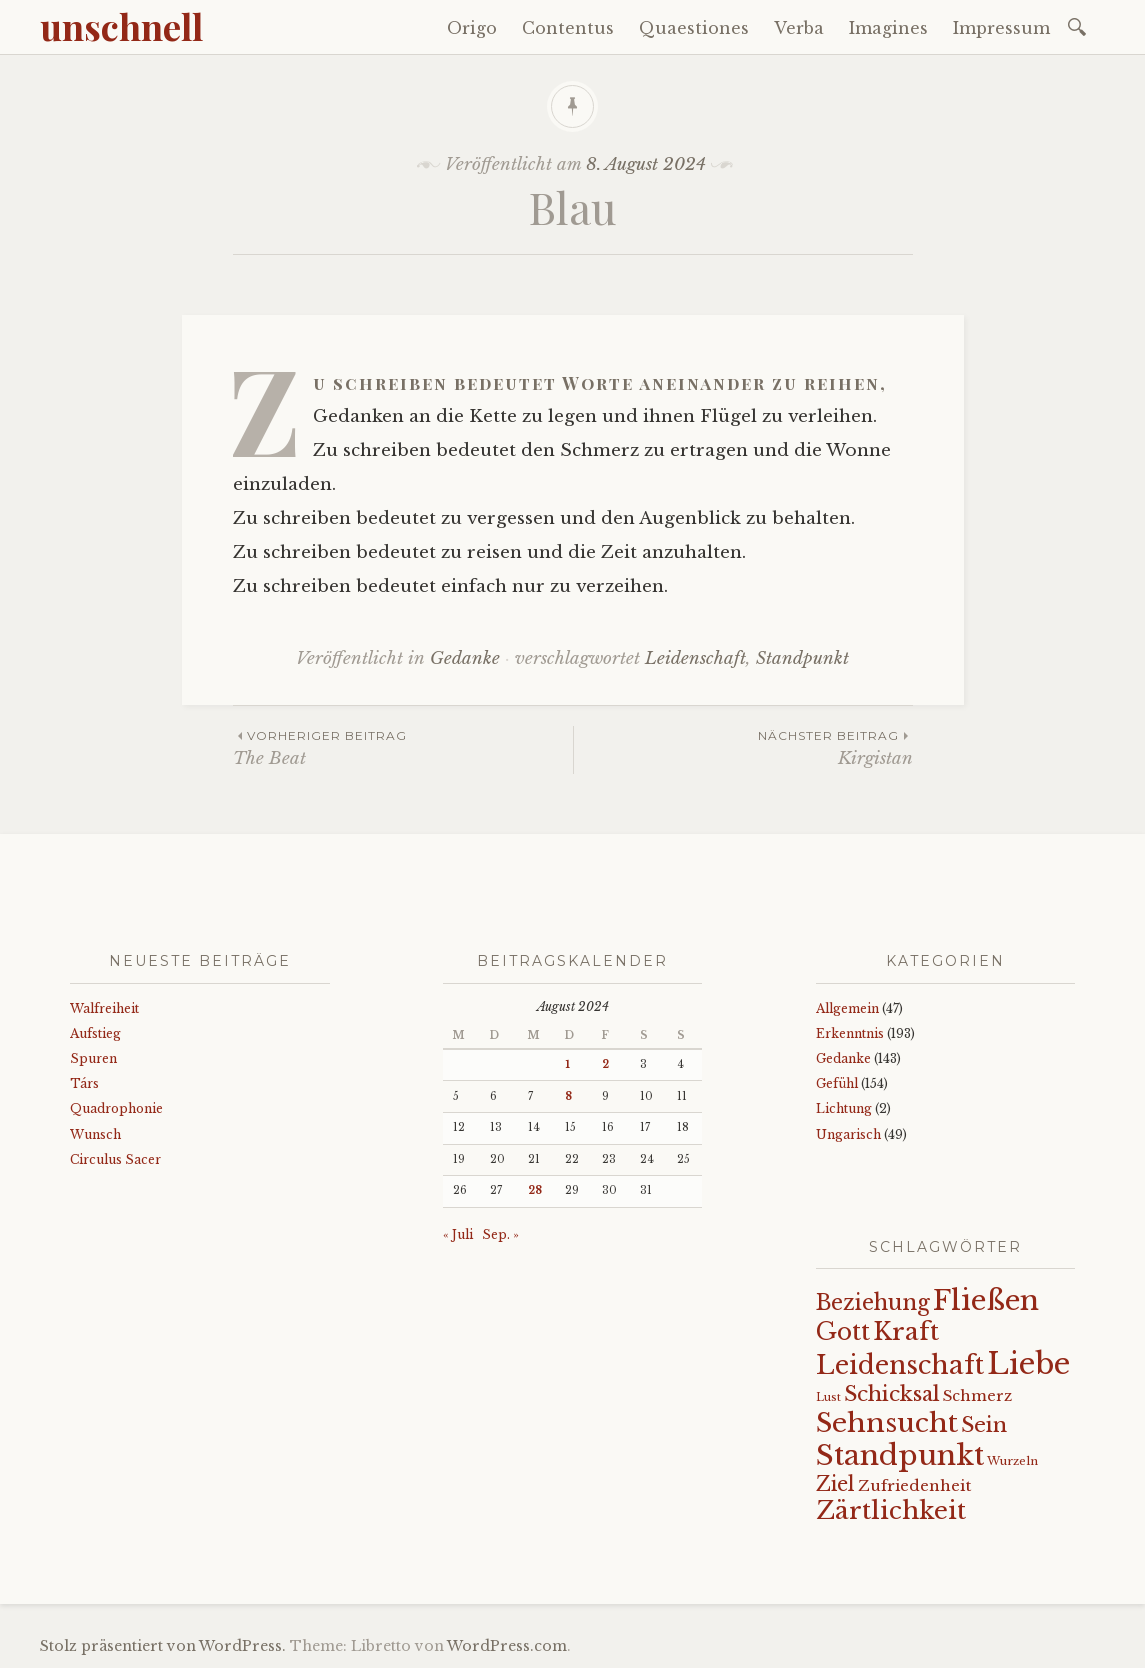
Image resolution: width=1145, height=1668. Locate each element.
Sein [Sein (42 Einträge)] (984, 1425)
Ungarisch (848, 1134)
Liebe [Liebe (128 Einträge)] (1028, 1364)
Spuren (93, 1058)
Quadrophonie (116, 1108)
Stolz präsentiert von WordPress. (163, 1646)
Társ (84, 1083)
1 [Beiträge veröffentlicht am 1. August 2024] (567, 1064)
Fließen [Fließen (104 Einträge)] (986, 1300)
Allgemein (847, 1008)
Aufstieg (95, 1033)
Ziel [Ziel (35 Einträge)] (835, 1484)
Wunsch (95, 1134)
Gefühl (837, 1083)
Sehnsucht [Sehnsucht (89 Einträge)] (887, 1422)
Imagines (888, 28)
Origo (472, 28)
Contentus (568, 28)
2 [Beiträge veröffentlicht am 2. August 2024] (605, 1064)
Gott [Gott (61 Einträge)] (843, 1331)
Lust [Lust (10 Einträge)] (828, 1397)
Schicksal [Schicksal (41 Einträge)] (892, 1394)
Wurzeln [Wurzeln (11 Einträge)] (1012, 1461)
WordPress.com (507, 1646)
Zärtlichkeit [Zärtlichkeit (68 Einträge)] (891, 1510)
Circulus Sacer (115, 1159)
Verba (799, 28)
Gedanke (465, 658)
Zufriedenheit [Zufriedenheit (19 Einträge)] (914, 1485)
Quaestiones (694, 28)
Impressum (1001, 28)
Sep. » (500, 1234)
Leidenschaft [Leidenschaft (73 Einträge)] (900, 1365)
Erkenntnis (850, 1033)
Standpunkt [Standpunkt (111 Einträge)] (900, 1455)
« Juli (458, 1234)
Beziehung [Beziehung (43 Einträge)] (873, 1303)
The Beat (403, 747)
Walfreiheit (104, 1008)
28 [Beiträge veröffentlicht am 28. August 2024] (535, 1190)
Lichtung (844, 1108)
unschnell (121, 26)
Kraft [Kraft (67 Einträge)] (906, 1331)
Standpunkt (802, 658)
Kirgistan (743, 747)
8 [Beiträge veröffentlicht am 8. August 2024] (568, 1096)
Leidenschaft (695, 658)
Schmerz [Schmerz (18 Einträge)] (977, 1396)
